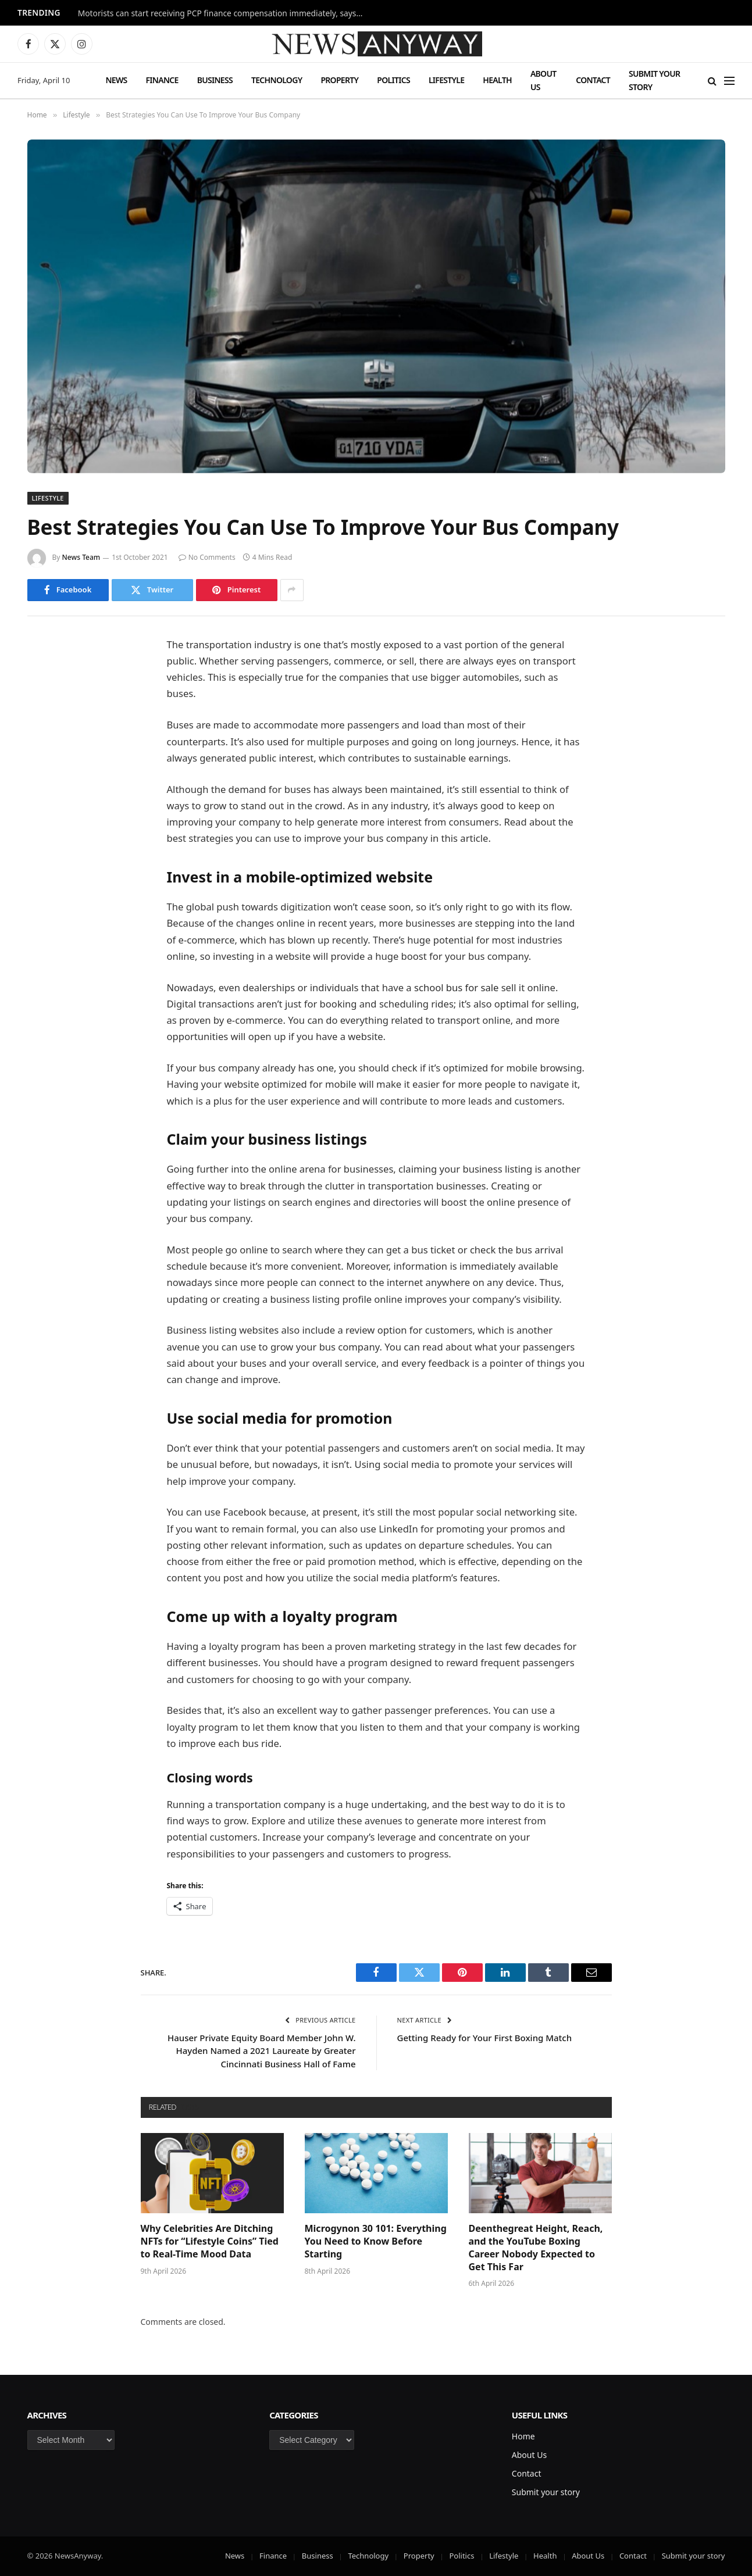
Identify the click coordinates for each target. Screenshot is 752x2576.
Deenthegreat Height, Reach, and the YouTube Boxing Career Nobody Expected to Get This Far (536, 2248)
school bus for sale (456, 987)
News (116, 79)
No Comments (207, 557)
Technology (276, 79)
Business (215, 79)
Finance (162, 79)
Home (523, 2436)
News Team (81, 557)
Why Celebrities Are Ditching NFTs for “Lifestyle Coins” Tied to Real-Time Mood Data (210, 2241)
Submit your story (654, 80)
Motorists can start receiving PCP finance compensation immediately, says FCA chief (223, 13)
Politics (393, 79)
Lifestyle (446, 79)
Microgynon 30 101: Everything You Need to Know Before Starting (376, 2241)
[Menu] (729, 80)
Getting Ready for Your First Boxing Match (484, 2037)
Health (497, 79)
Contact (593, 79)
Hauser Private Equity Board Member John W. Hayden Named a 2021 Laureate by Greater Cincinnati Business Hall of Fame (261, 2051)
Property (339, 79)
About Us (543, 80)
